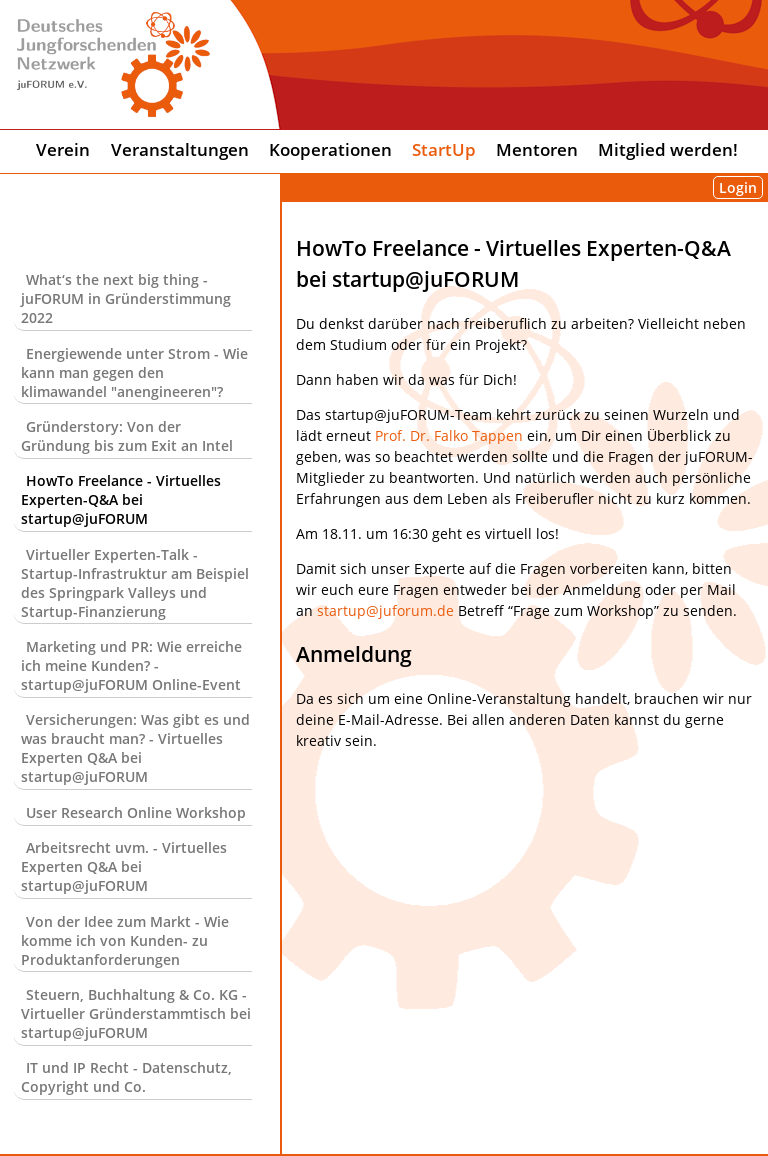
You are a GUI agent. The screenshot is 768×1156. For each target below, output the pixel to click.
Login (738, 187)
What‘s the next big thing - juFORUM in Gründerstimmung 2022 (126, 298)
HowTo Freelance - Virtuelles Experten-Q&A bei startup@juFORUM (121, 499)
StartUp (444, 149)
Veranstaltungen (180, 149)
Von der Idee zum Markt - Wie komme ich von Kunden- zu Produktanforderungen (125, 940)
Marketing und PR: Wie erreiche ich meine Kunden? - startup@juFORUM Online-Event (131, 665)
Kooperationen (330, 149)
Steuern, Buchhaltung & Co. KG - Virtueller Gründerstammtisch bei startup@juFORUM (136, 1013)
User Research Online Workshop (136, 812)
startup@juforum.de (385, 610)
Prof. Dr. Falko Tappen (449, 435)
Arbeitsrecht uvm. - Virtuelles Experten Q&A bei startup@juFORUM (124, 866)
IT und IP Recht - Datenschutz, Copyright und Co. (126, 1077)
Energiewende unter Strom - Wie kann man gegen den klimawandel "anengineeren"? (134, 372)
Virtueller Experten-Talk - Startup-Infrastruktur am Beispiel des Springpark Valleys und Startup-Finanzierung (135, 583)
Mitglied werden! (668, 149)
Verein (63, 149)
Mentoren (537, 149)
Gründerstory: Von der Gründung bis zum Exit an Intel (127, 436)
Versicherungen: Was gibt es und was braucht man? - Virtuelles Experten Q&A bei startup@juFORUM (135, 748)
